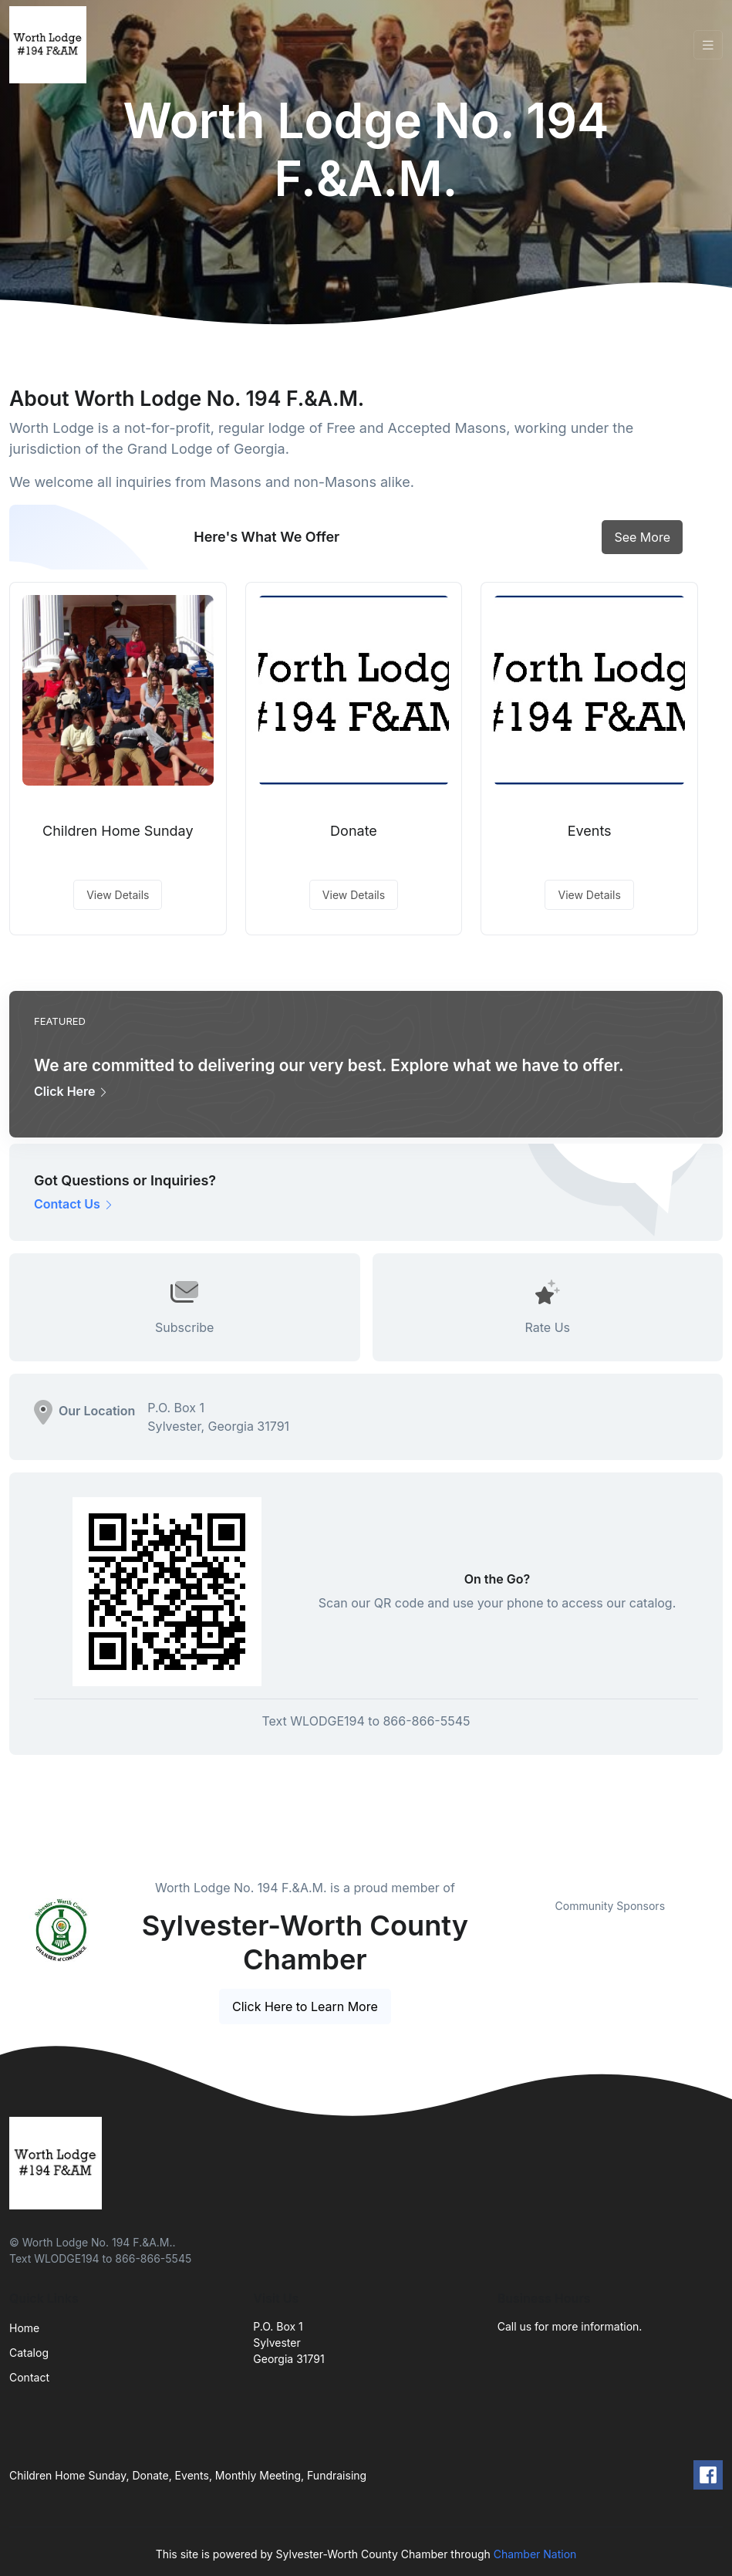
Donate (353, 831)
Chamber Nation (535, 2554)
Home (24, 2327)
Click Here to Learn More (305, 2006)
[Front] (51, 44)
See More (642, 537)
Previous (486, 1879)
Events (590, 831)
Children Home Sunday (118, 831)
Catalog (29, 2352)
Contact (29, 2377)
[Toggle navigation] (708, 45)
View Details (117, 894)
